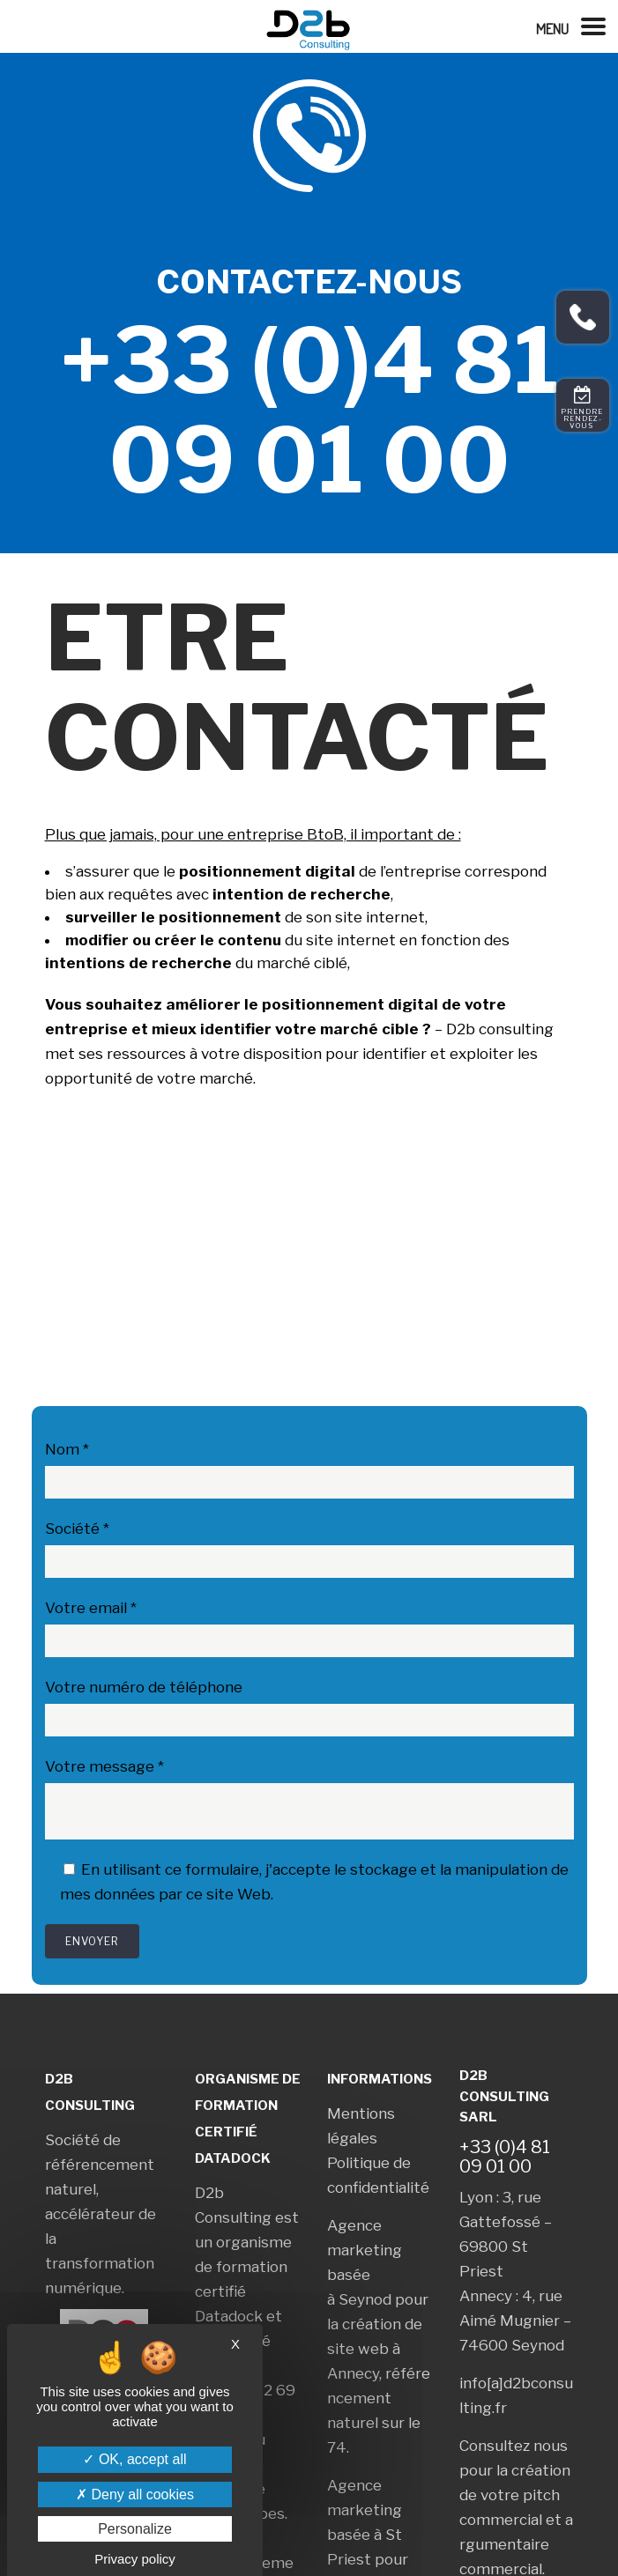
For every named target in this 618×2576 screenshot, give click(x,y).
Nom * (67, 1449)
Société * (77, 1528)
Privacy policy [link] (134, 2558)
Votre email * (91, 1608)
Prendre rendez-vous (583, 418)
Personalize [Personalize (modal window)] (135, 2528)
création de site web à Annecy (374, 2348)
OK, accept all (134, 2459)
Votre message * (104, 1766)
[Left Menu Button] (577, 26)
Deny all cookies (135, 2494)
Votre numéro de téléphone (143, 1687)
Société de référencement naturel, (99, 2164)
